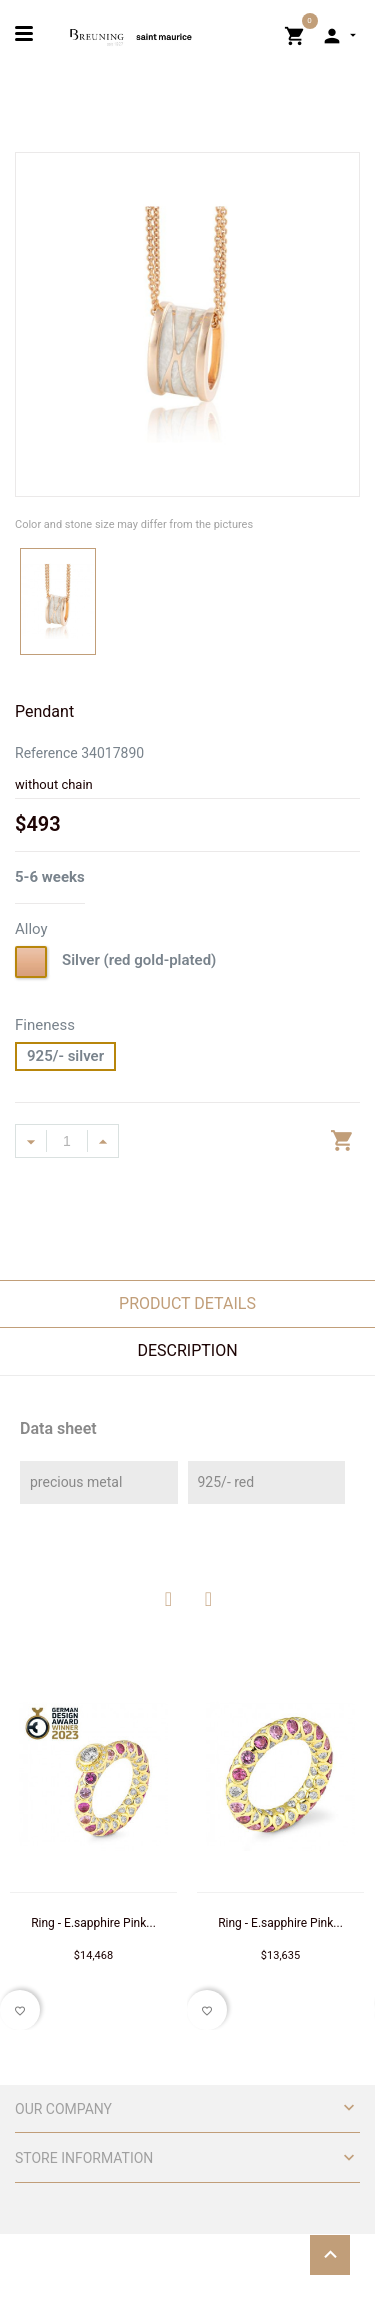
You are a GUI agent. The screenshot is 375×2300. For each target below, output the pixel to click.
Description (187, 1350)
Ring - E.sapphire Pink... (93, 1923)
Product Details (187, 1303)
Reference (46, 753)
